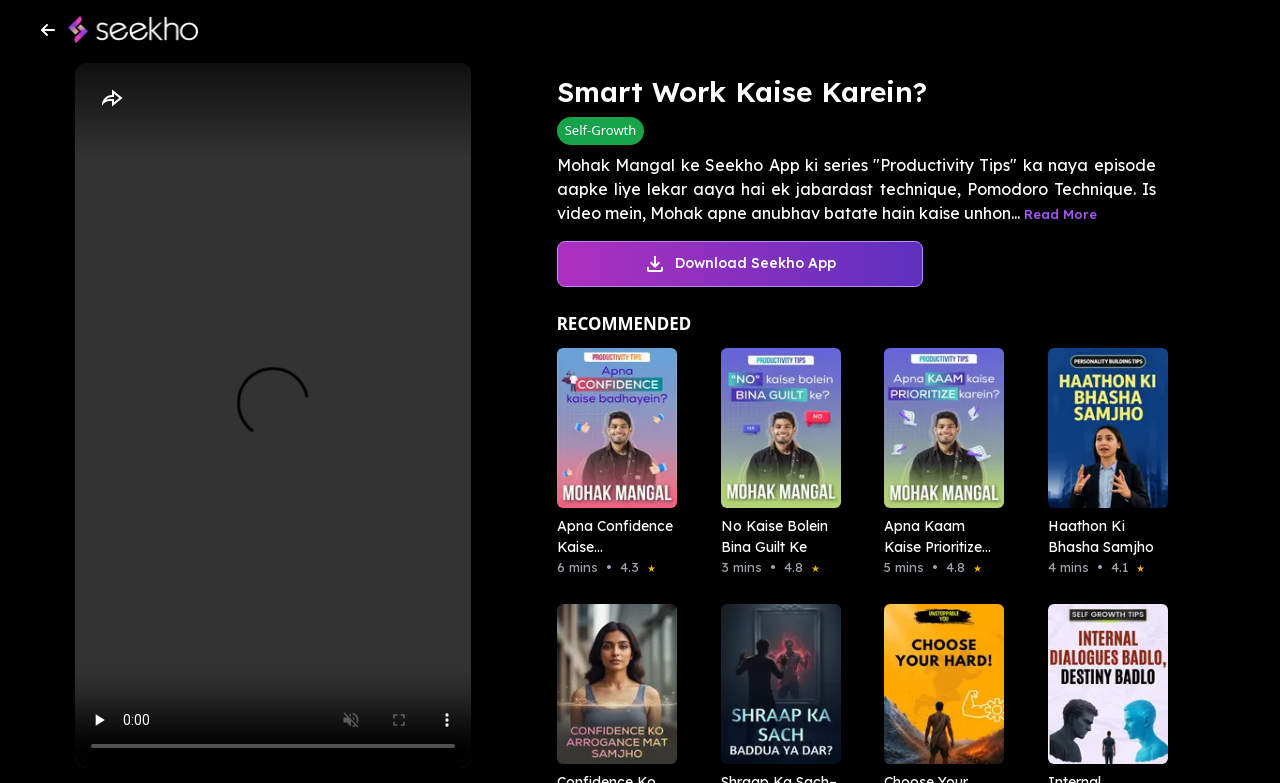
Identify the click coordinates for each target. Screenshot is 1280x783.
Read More (1060, 214)
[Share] (111, 99)
